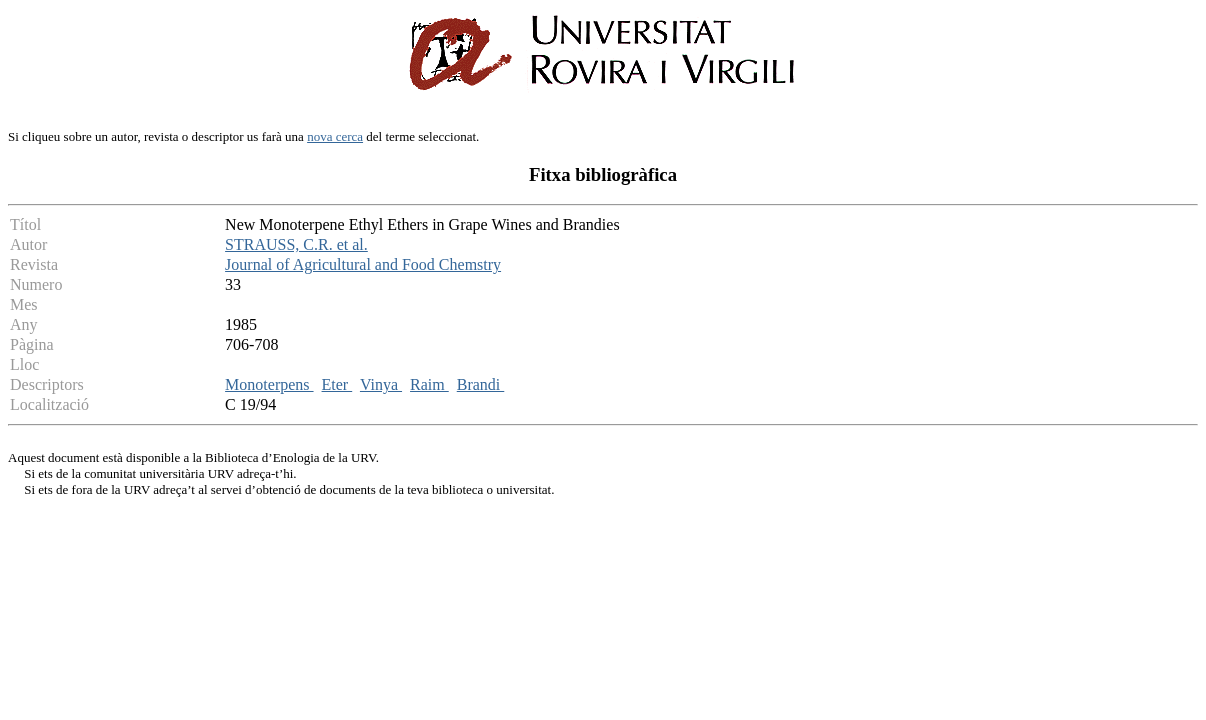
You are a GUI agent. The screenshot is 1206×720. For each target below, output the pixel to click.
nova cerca (335, 136)
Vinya (381, 384)
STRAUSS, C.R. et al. (296, 244)
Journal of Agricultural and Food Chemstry (363, 264)
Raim (429, 384)
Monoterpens (269, 384)
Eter (337, 384)
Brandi (481, 384)
